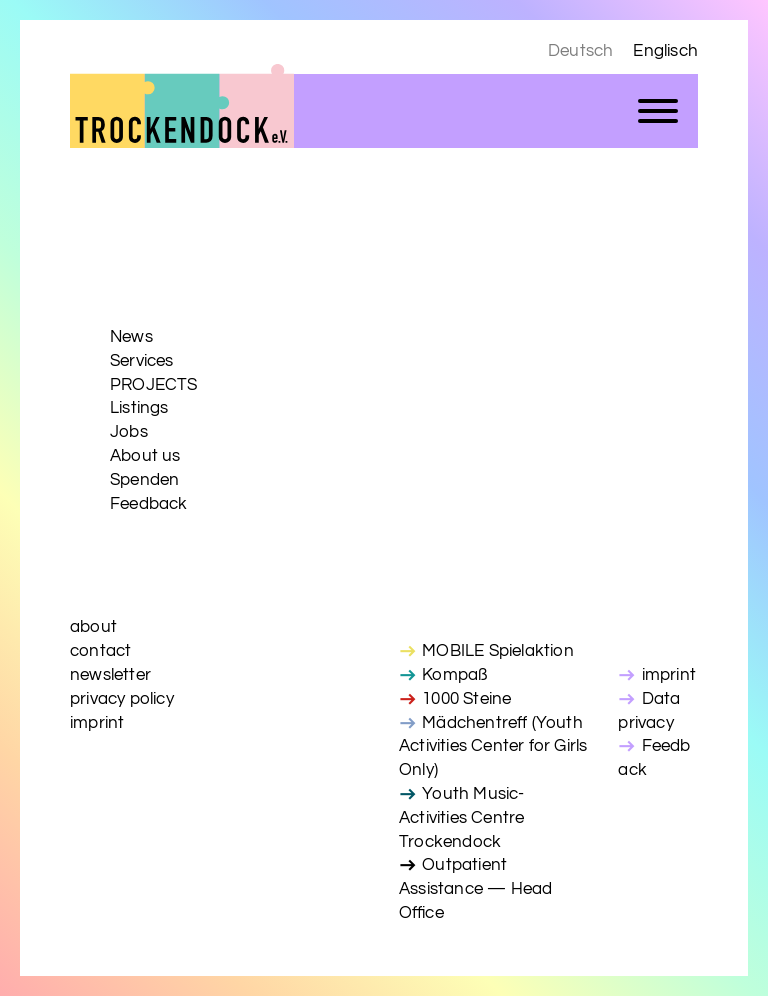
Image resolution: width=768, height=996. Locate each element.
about (93, 627)
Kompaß (454, 675)
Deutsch (580, 51)
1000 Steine (466, 699)
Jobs (129, 432)
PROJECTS (154, 385)
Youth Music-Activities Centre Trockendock (462, 818)
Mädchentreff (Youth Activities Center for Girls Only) (493, 747)
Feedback (149, 504)
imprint (97, 723)
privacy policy (122, 699)
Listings (139, 408)
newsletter (110, 675)
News (131, 337)
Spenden (144, 480)
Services (142, 361)
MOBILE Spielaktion (498, 651)
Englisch (665, 51)
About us (145, 456)
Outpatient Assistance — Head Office (475, 889)
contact (100, 651)
